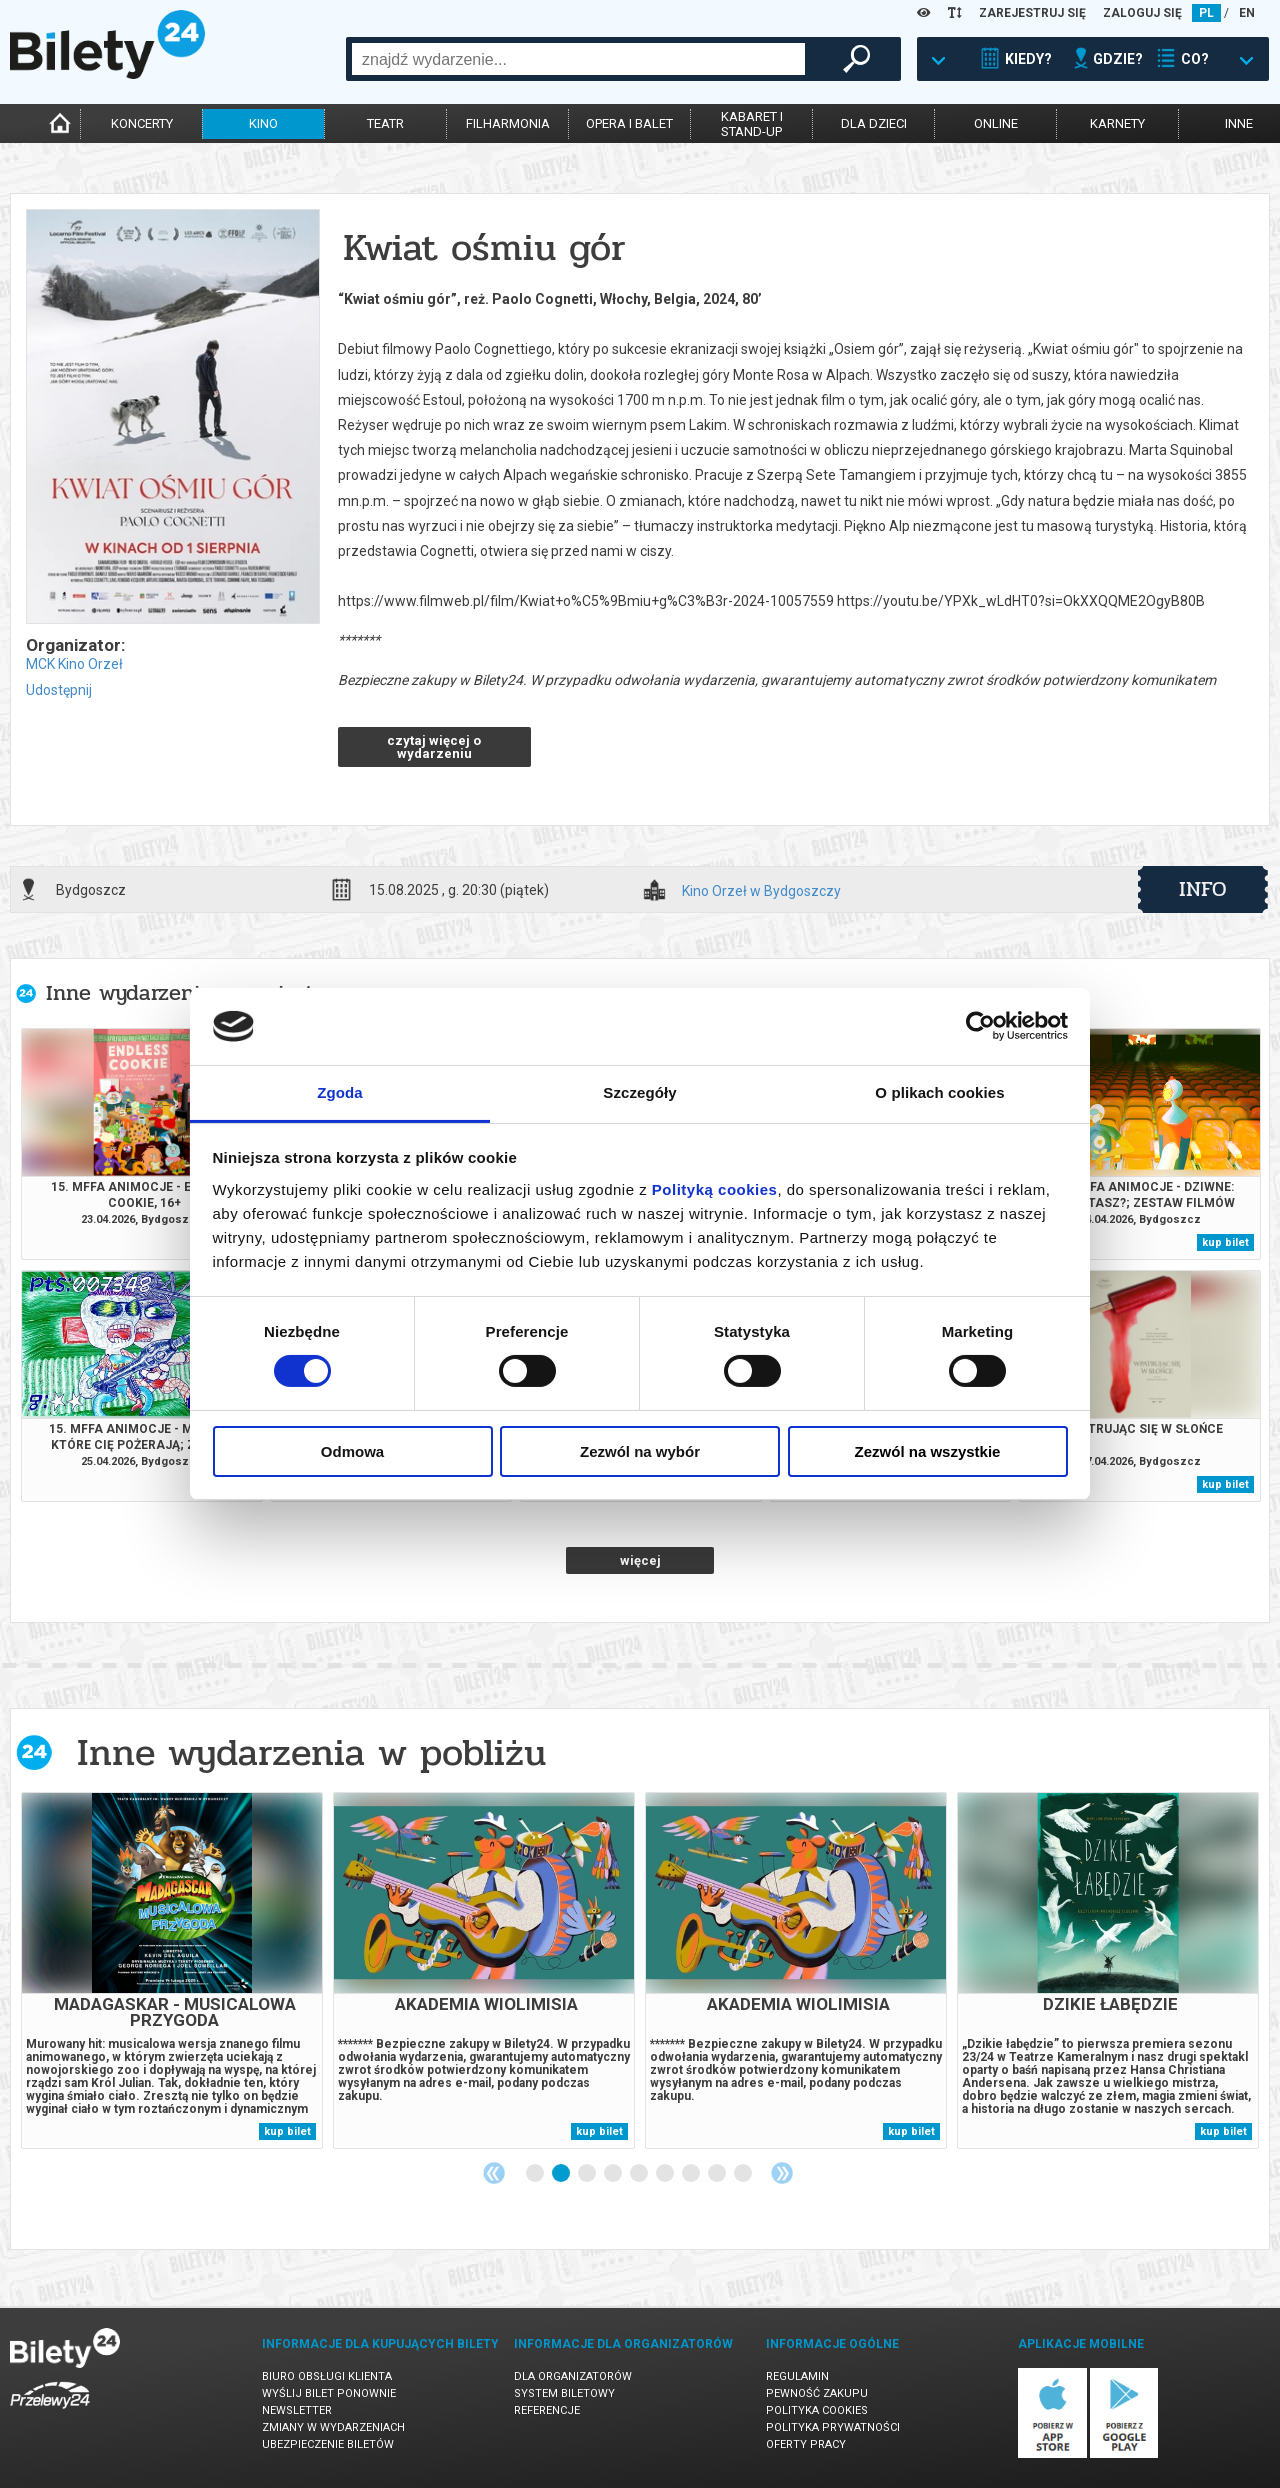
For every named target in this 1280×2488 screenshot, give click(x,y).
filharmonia (508, 123)
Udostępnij (59, 690)
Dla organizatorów (573, 2376)
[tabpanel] (172, 1970)
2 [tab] (562, 2174)
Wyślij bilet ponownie (329, 2393)
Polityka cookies (817, 2410)
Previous (494, 2173)
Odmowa (352, 1451)
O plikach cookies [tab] (939, 1092)
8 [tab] (718, 2174)
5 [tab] (640, 2174)
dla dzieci (874, 123)
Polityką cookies (715, 1189)
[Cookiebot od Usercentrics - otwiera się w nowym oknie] (980, 1026)
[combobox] (578, 59)
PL (1206, 13)
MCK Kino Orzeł (74, 664)
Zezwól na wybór (640, 1451)
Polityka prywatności (833, 2427)
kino (263, 123)
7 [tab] (692, 2174)
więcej (640, 1560)
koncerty (142, 123)
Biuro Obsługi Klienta (327, 2376)
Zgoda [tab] (340, 1092)
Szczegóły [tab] (639, 1092)
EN (1247, 13)
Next (782, 2173)
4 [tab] (614, 2174)
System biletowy (564, 2393)
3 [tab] (588, 2174)
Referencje (547, 2410)
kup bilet (1225, 1242)
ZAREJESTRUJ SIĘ (1032, 13)
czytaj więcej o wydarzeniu (434, 747)
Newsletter (297, 2410)
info (1203, 889)
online (996, 123)
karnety (1117, 123)
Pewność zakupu (817, 2393)
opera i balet (629, 123)
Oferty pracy (806, 2444)
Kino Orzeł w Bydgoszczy (761, 891)
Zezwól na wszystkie (928, 1451)
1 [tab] (536, 2174)
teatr (385, 123)
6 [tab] (666, 2174)
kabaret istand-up (752, 124)
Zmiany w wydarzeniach (333, 2427)
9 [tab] (744, 2174)
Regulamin (797, 2376)
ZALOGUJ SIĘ (1142, 13)
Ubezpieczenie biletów (328, 2444)
